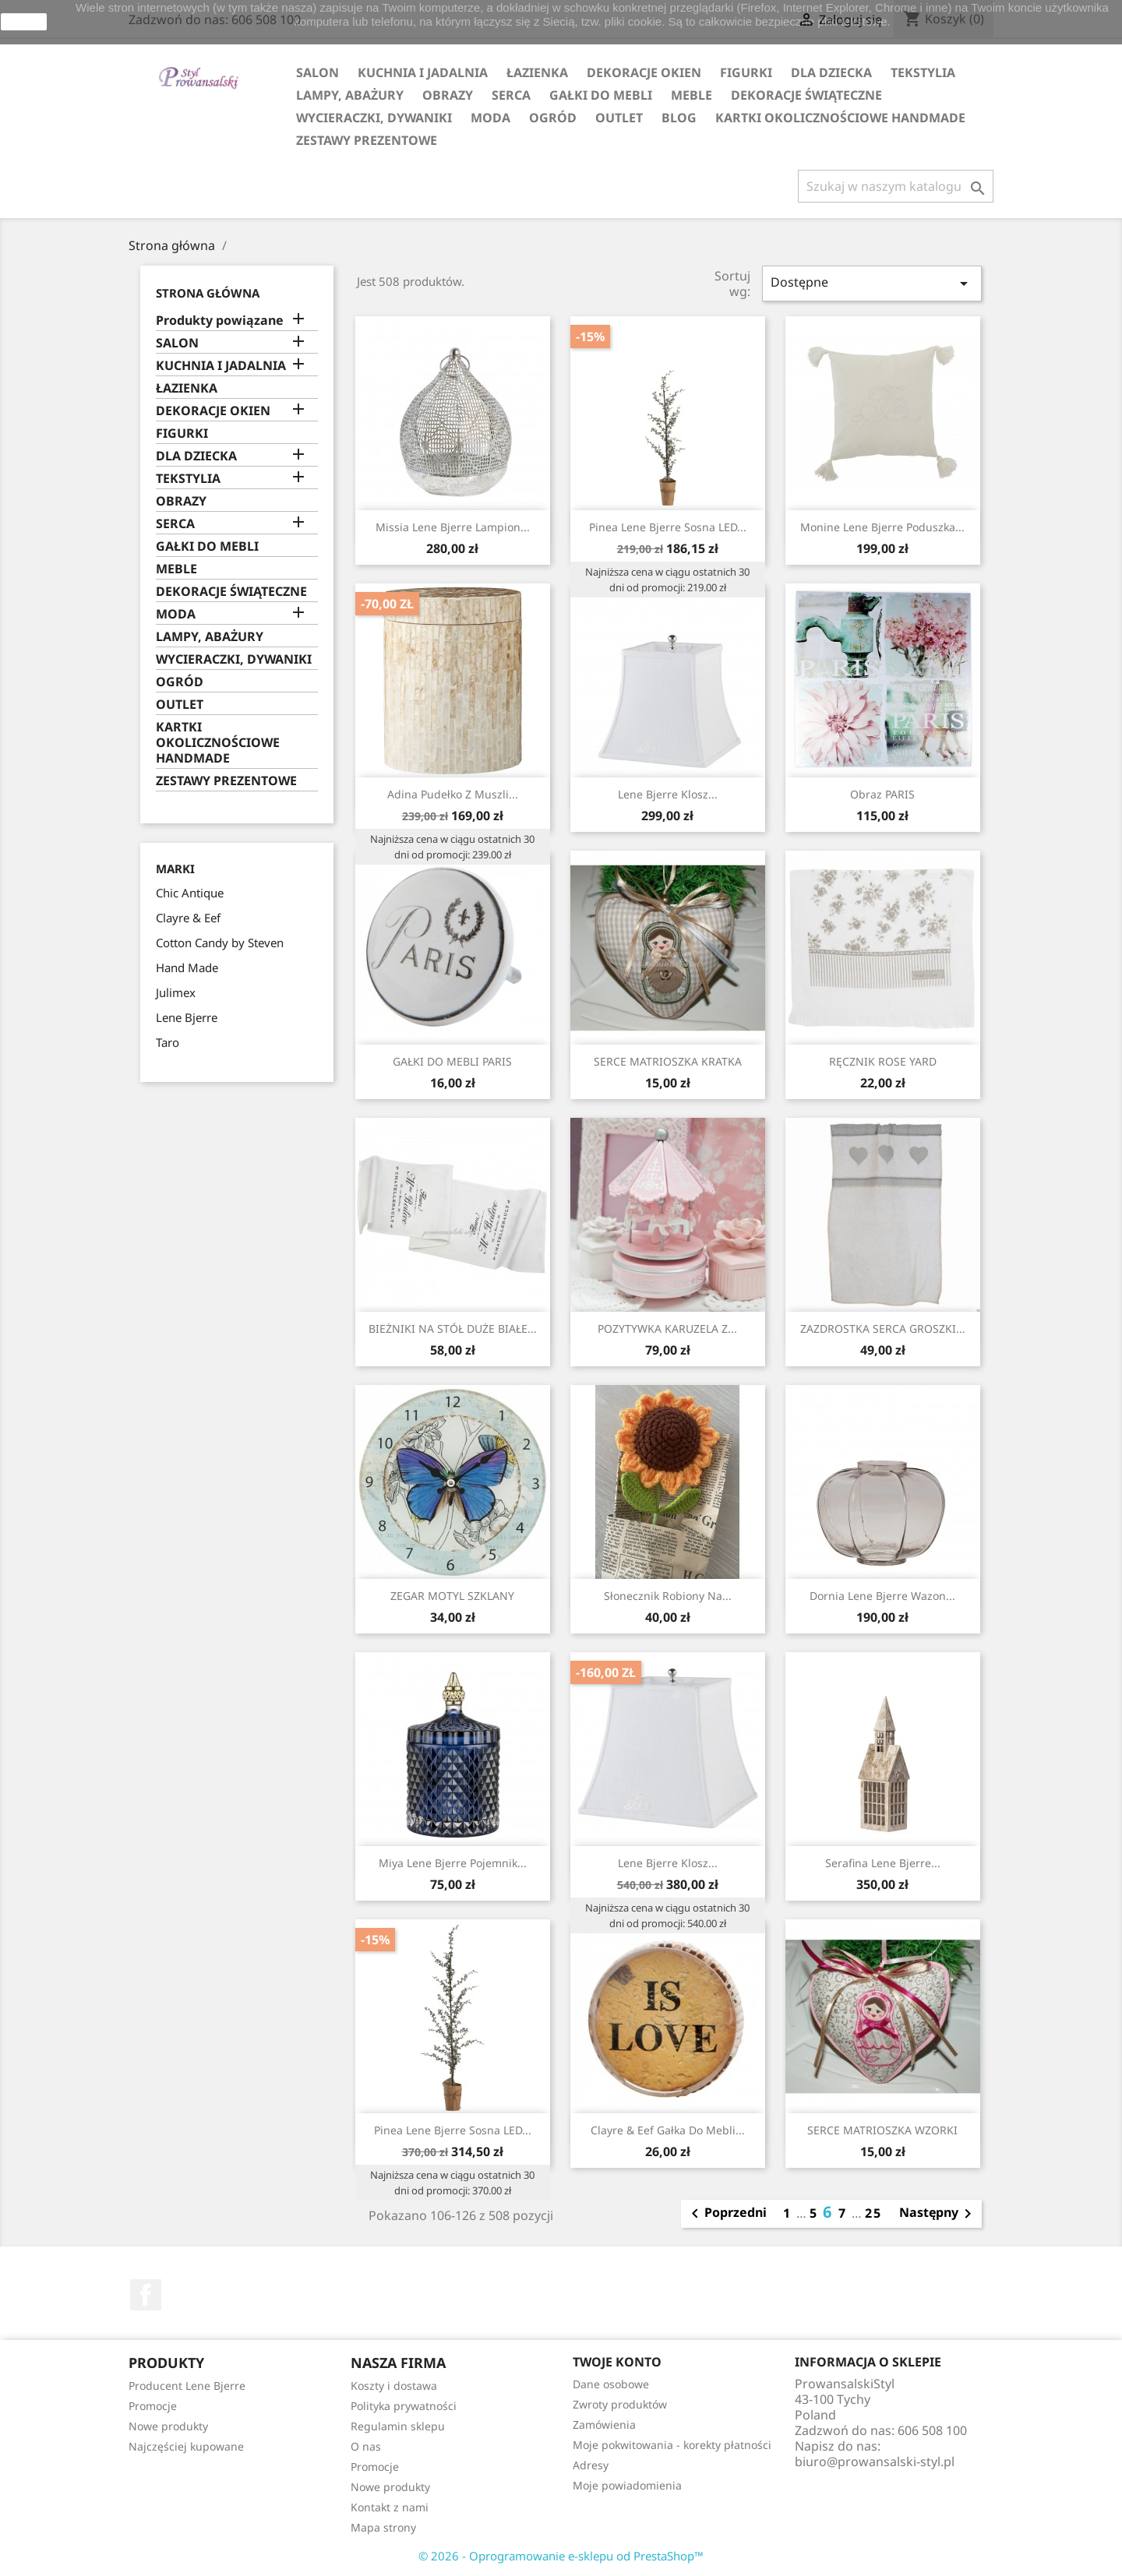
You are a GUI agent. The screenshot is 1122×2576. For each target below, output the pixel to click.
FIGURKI (746, 72)
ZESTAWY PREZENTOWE (366, 140)
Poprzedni (726, 2213)
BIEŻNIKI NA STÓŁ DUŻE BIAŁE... (453, 1328)
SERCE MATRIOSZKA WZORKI (882, 2130)
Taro (167, 1042)
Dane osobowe (611, 2384)
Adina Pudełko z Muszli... (452, 794)
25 (873, 2213)
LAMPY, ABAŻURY (350, 95)
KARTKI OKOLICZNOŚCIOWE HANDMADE (840, 117)
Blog (679, 117)
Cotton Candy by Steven (220, 942)
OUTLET (619, 117)
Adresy (591, 2465)
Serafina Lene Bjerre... (882, 1862)
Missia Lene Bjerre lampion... (453, 527)
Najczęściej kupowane (186, 2446)
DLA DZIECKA (831, 72)
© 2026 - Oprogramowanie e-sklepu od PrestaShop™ (561, 2556)
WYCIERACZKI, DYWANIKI (374, 117)
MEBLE (691, 95)
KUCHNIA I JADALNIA (423, 72)
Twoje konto (617, 2361)
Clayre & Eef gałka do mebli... (668, 2130)
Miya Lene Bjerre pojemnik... (453, 1862)
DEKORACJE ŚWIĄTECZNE (806, 95)
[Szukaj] (895, 186)
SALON (317, 72)
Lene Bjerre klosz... (668, 794)
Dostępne (872, 283)
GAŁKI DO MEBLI (600, 95)
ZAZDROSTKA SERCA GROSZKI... (882, 1328)
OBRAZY (447, 95)
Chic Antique (190, 892)
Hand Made (187, 967)
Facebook (145, 2294)
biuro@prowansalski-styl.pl (874, 2461)
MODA (490, 117)
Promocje (153, 2405)
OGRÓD (553, 117)
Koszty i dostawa (394, 2385)
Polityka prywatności (404, 2405)
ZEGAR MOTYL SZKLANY (452, 1595)
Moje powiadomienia (627, 2485)
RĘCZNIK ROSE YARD (883, 1061)
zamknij (23, 22)
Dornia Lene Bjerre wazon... (882, 1595)
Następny (938, 2213)
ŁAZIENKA (537, 72)
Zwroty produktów (620, 2404)
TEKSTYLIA (923, 72)
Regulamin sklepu (398, 2426)
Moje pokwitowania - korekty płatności (672, 2444)
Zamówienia (604, 2424)
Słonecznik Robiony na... (668, 1595)
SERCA (511, 95)
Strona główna (207, 293)
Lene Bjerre (186, 1017)
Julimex (176, 992)
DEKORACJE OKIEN (644, 72)
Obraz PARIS (882, 794)
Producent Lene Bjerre (187, 2385)
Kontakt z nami (390, 2507)
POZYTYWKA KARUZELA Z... (667, 1328)
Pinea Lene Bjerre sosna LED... (667, 527)
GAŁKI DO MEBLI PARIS (452, 1061)
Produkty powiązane (220, 320)
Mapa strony (383, 2527)
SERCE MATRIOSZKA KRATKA (668, 1061)
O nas (366, 2446)
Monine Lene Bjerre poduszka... (882, 527)
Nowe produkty (168, 2426)
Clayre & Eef (188, 917)
